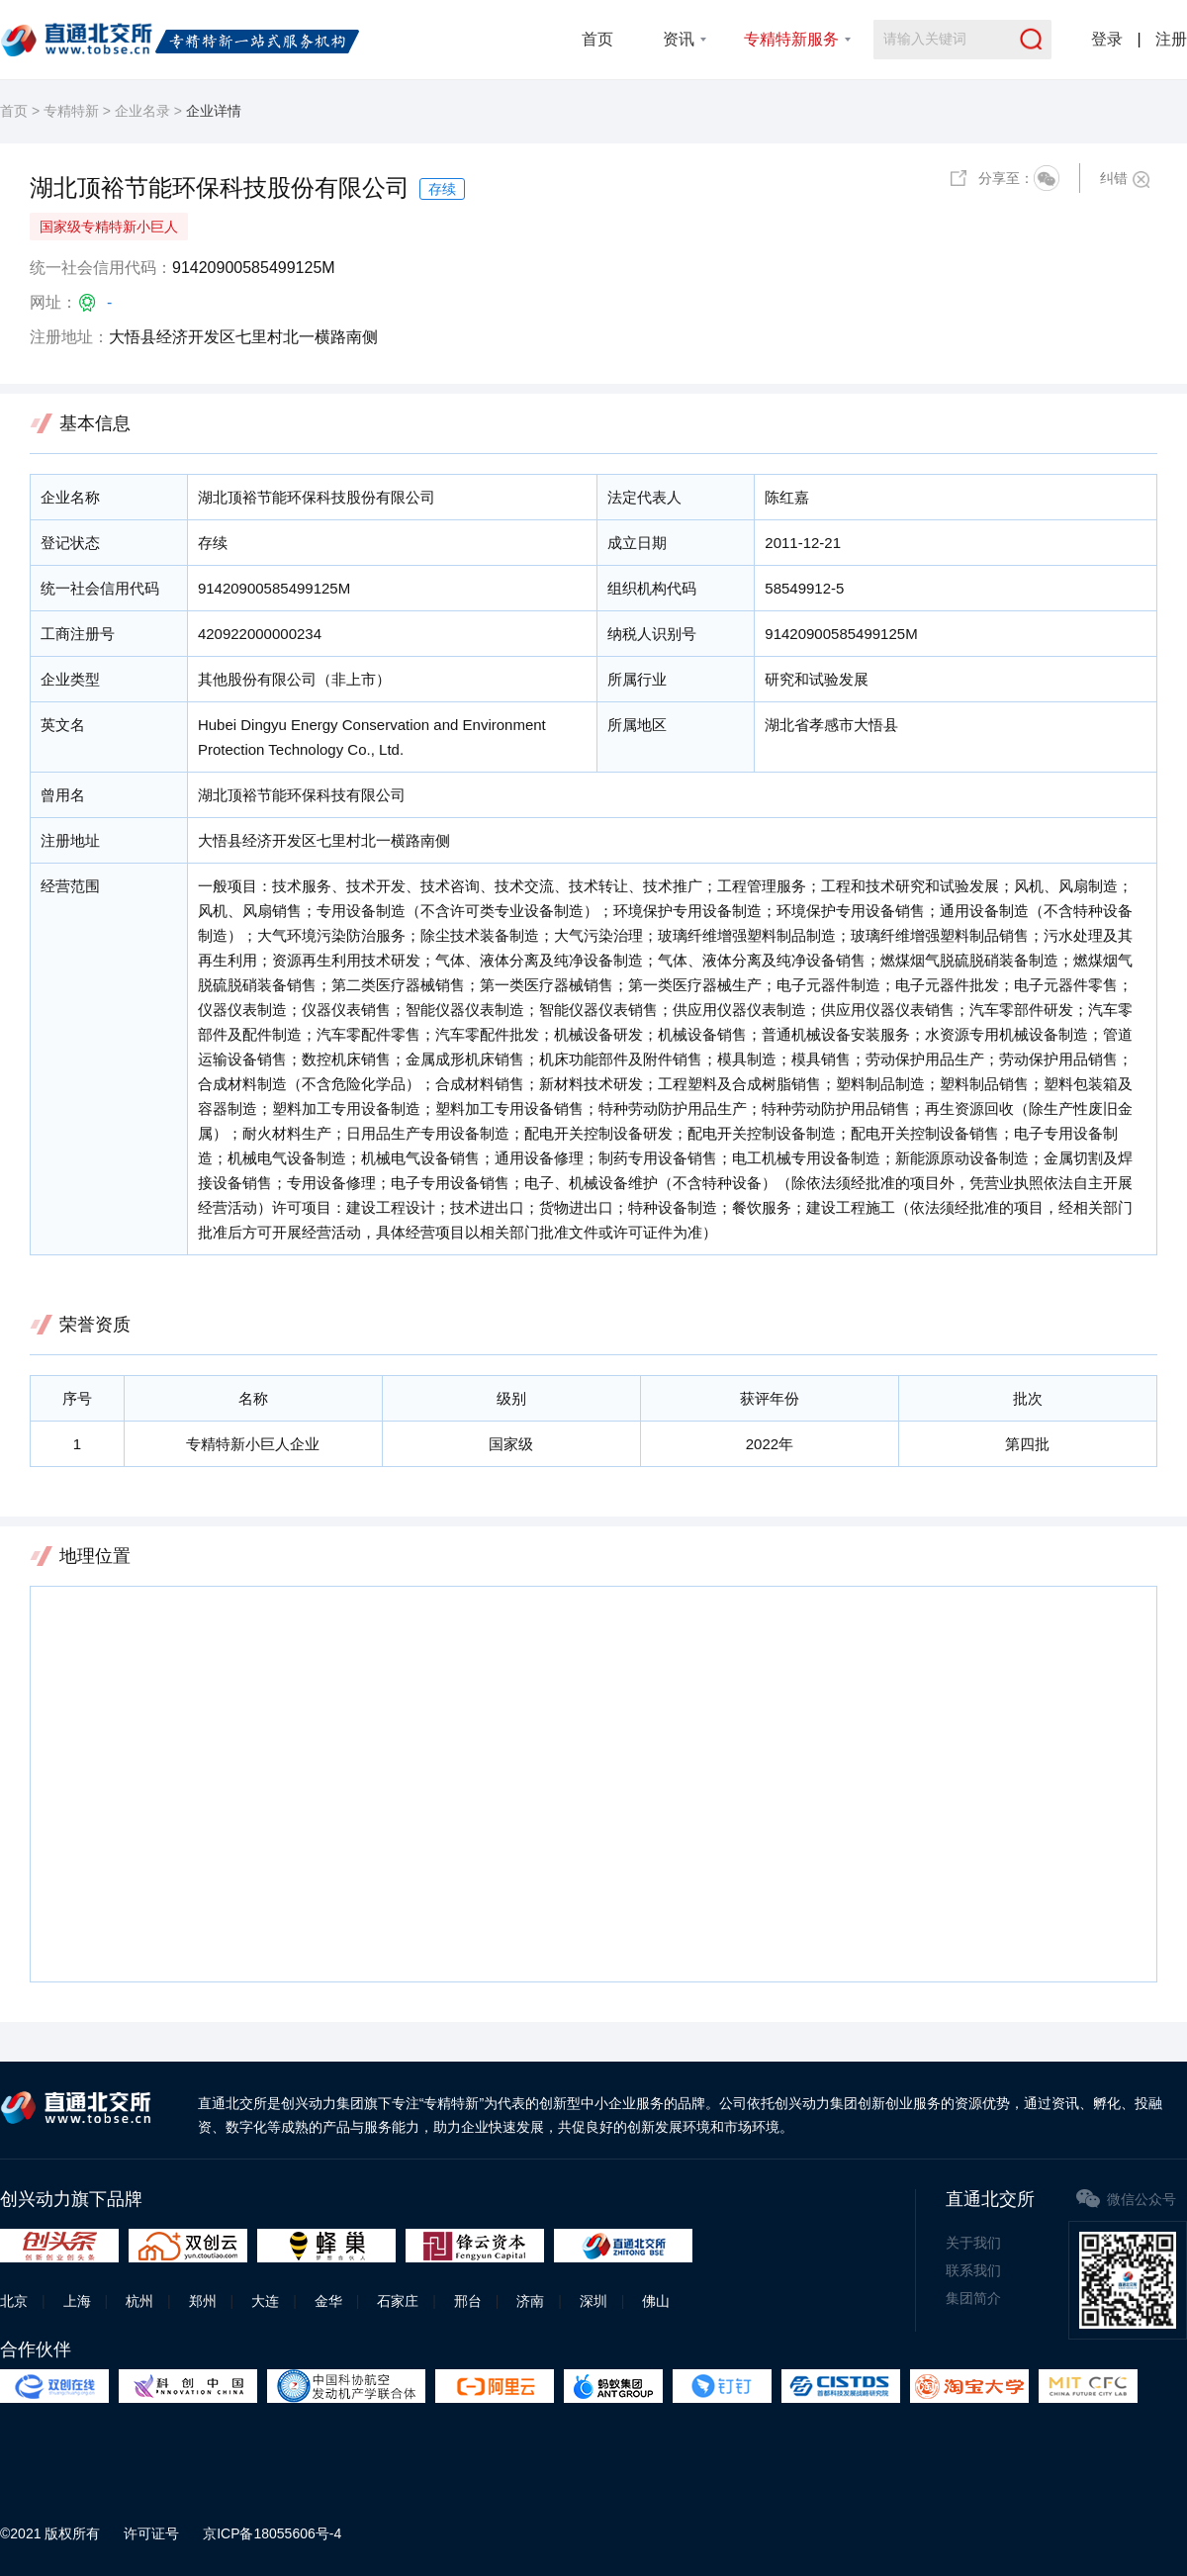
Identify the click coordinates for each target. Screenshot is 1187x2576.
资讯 (678, 39)
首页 (597, 39)
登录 (1107, 39)
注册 (1171, 39)
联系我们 (973, 2270)
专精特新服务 (791, 39)
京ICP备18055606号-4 (272, 2533)
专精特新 (71, 111)
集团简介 (973, 2298)
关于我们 (973, 2243)
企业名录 (142, 111)
